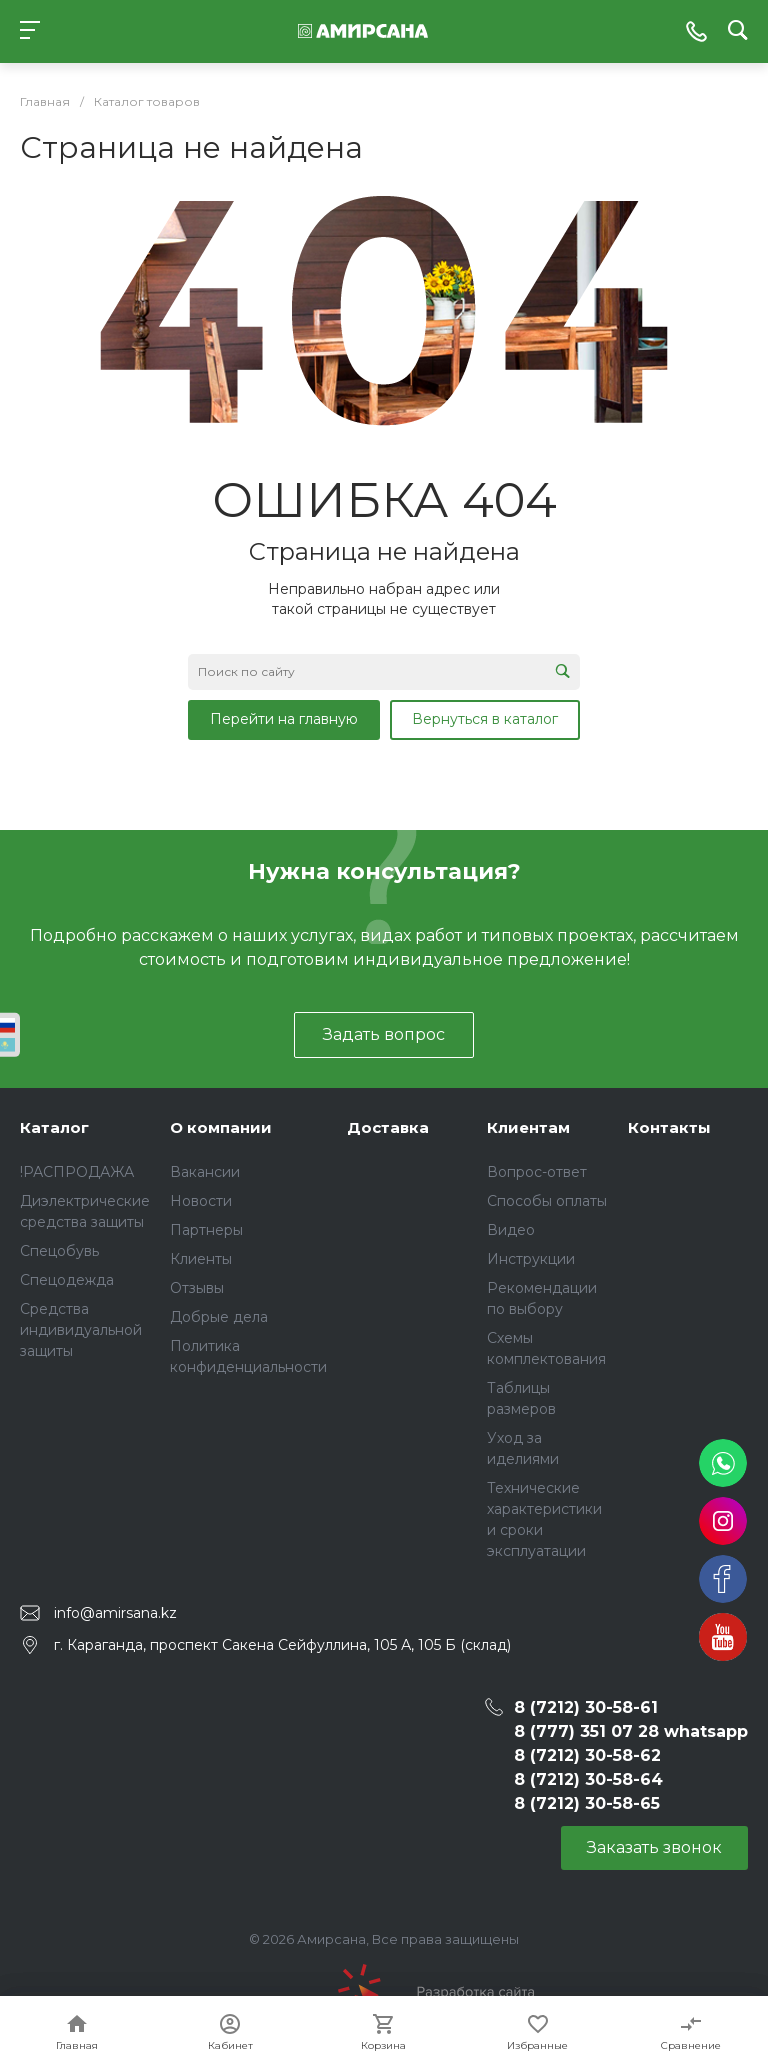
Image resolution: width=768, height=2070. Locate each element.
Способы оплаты (547, 1201)
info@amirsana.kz (115, 1613)
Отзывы (197, 1288)
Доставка (388, 1127)
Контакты (669, 1127)
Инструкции (531, 1259)
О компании (221, 1127)
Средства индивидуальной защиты (81, 1330)
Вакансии (205, 1172)
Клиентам (528, 1127)
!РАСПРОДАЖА (77, 1172)
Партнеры (206, 1230)
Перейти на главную (284, 719)
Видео (511, 1230)
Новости (201, 1201)
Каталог (54, 1127)
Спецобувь (59, 1251)
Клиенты (201, 1259)
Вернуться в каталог (485, 719)
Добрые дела (219, 1317)
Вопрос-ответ (537, 1172)
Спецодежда (67, 1280)
